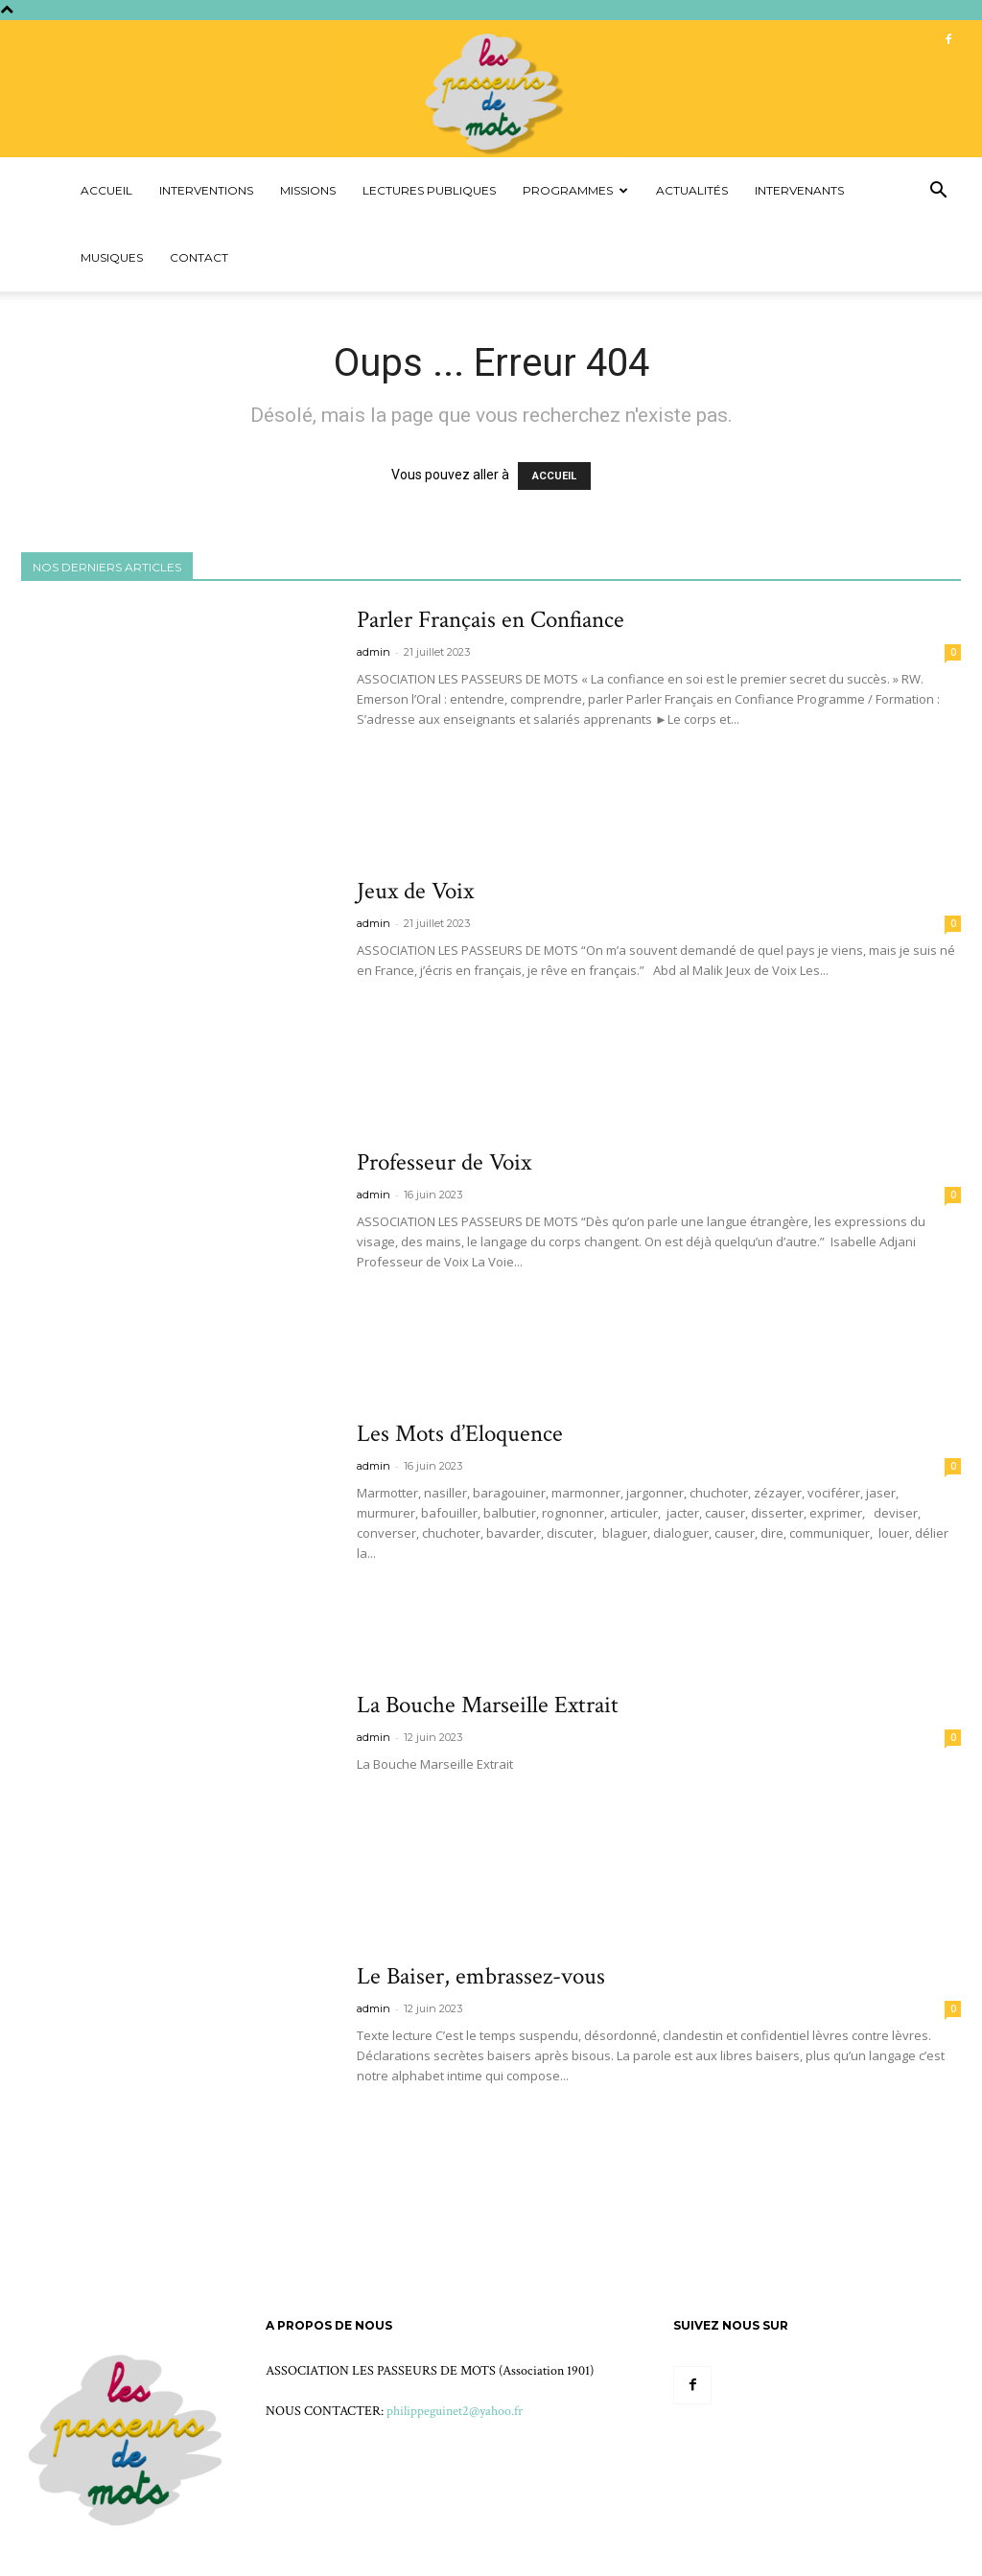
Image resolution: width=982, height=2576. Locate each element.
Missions (308, 190)
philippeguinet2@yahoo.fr (454, 2411)
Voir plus (397, 754)
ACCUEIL (554, 476)
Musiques (112, 257)
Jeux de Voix (415, 891)
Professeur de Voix (444, 1162)
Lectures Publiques (429, 190)
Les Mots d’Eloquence (460, 1434)
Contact (199, 257)
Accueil (106, 190)
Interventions (206, 190)
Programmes (575, 190)
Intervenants (799, 190)
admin (373, 652)
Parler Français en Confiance (490, 620)
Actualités (692, 190)
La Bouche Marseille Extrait (488, 1705)
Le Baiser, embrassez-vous (481, 1976)
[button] (938, 192)
